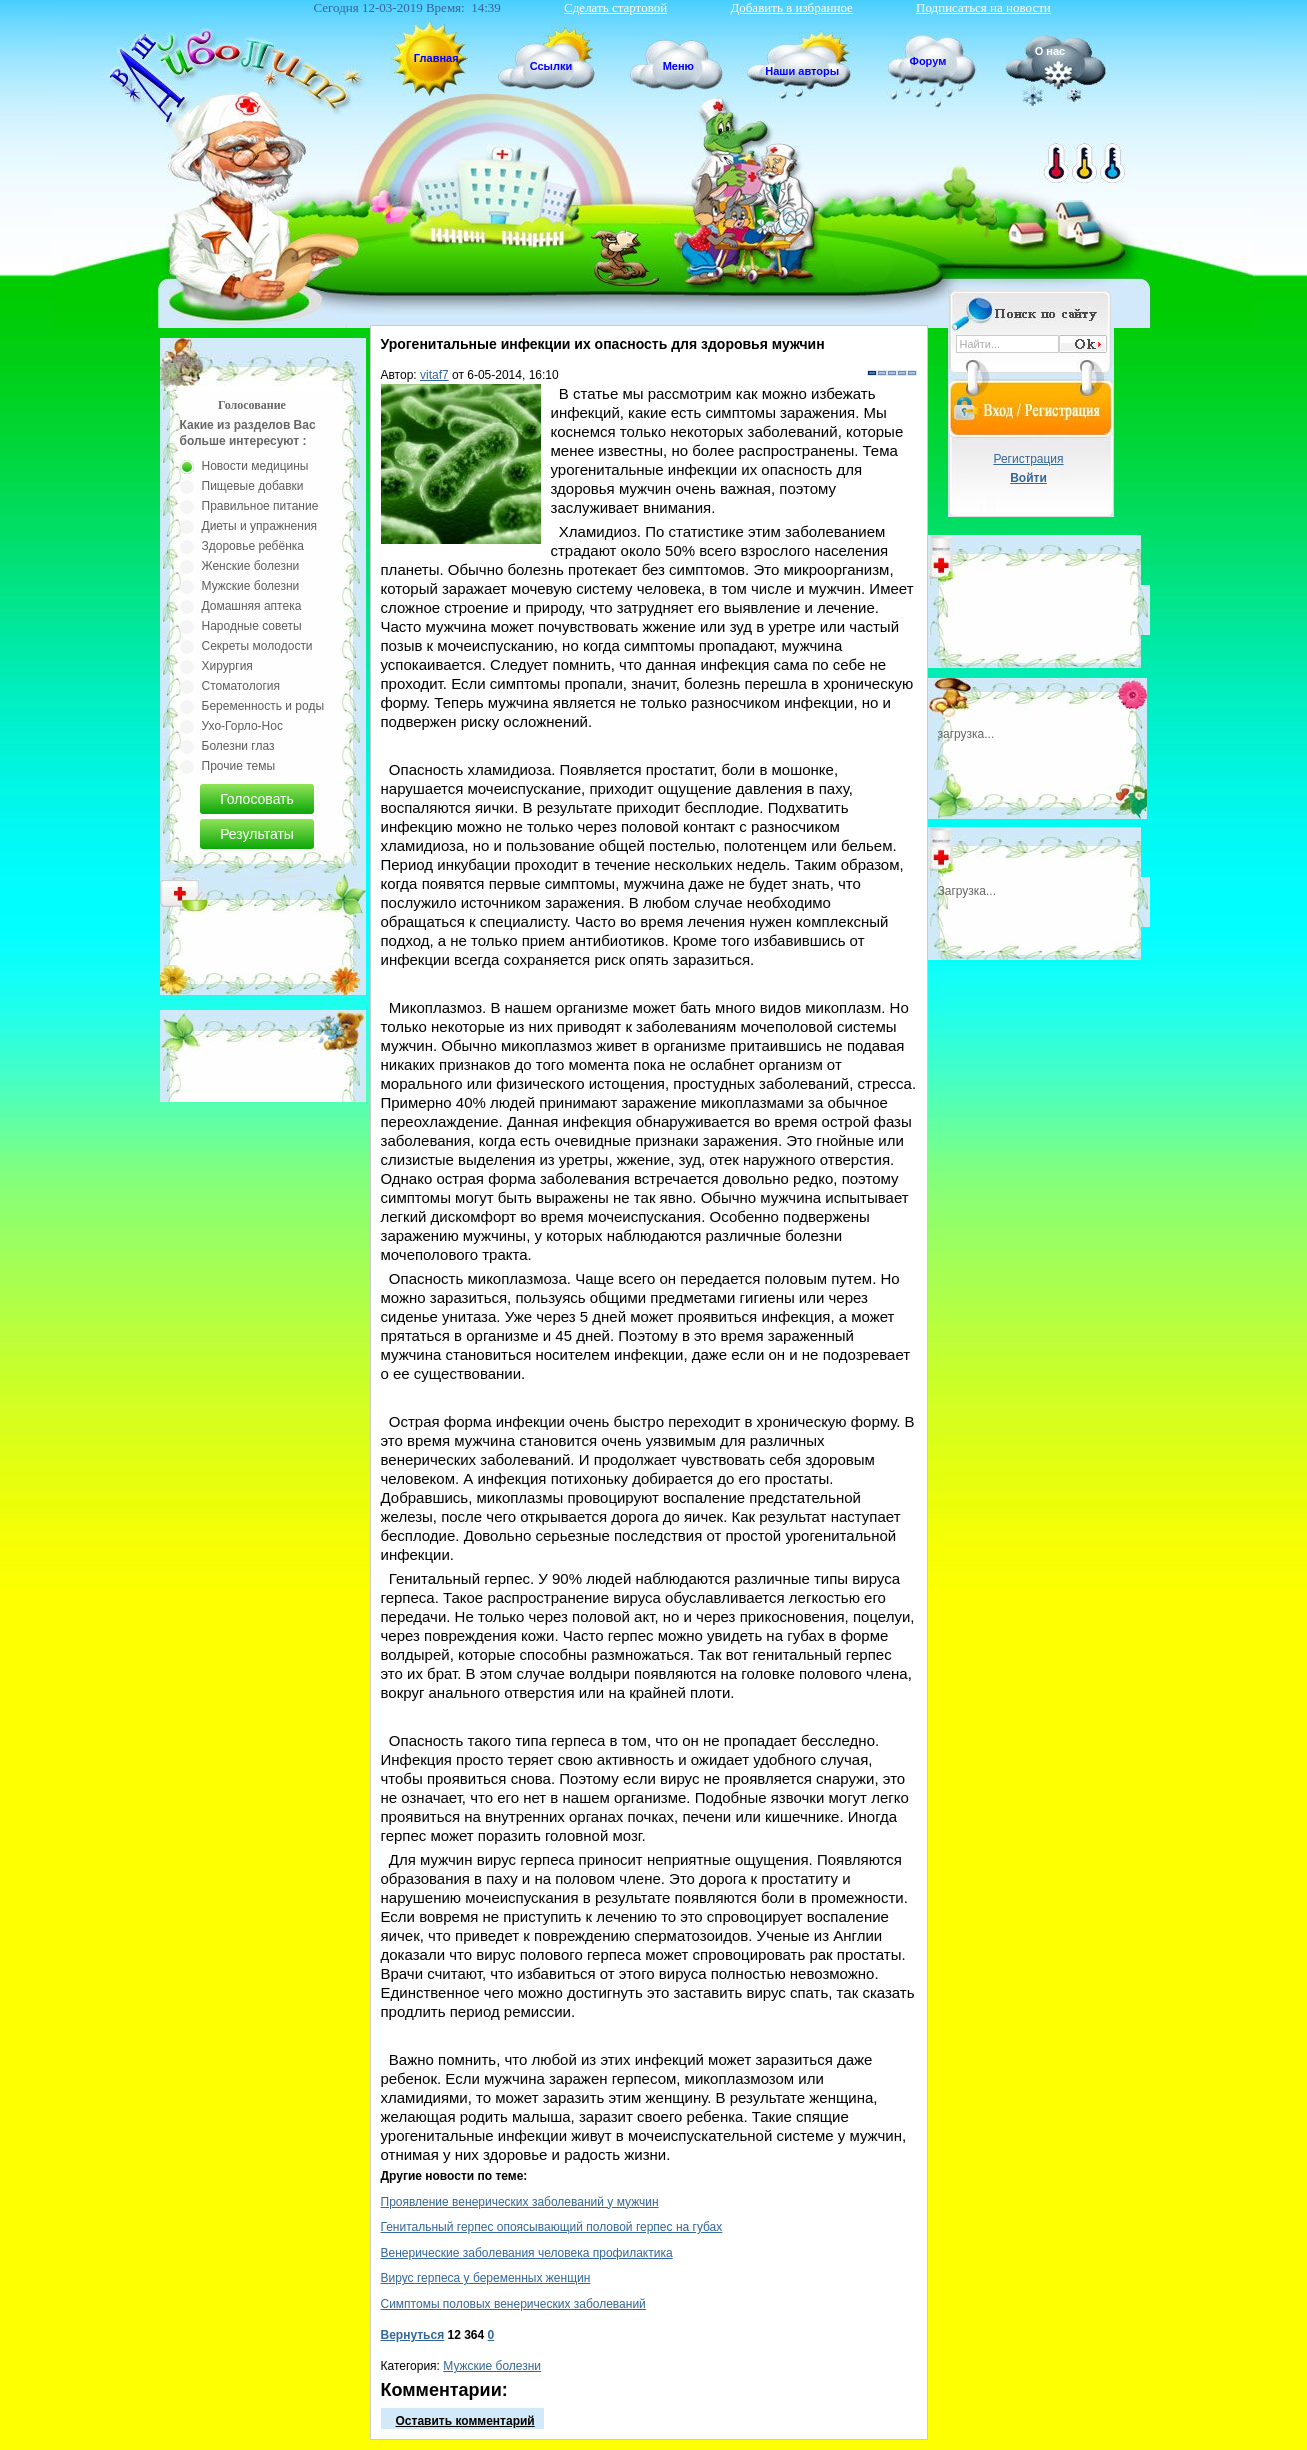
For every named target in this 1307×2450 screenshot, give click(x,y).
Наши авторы (802, 71)
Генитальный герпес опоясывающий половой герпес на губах (552, 2227)
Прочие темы (239, 766)
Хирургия (227, 666)
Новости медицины (255, 466)
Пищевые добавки (253, 486)
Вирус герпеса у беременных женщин (486, 2278)
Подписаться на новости (983, 7)
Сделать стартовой (615, 7)
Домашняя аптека (252, 606)
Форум (928, 61)
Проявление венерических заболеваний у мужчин (520, 2202)
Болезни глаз (238, 746)
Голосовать (257, 799)
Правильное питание (260, 506)
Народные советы (252, 626)
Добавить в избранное (791, 7)
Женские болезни (251, 566)
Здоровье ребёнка (253, 546)
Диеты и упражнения (260, 526)
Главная (436, 58)
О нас (1050, 51)
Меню (678, 66)
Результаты (257, 834)
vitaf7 (434, 375)
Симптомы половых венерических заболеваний (513, 2304)
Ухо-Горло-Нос (242, 726)
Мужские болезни (492, 2366)
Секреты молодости (257, 646)
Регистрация (1028, 459)
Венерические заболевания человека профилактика (527, 2253)
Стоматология (241, 686)
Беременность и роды (263, 706)
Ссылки (551, 66)
